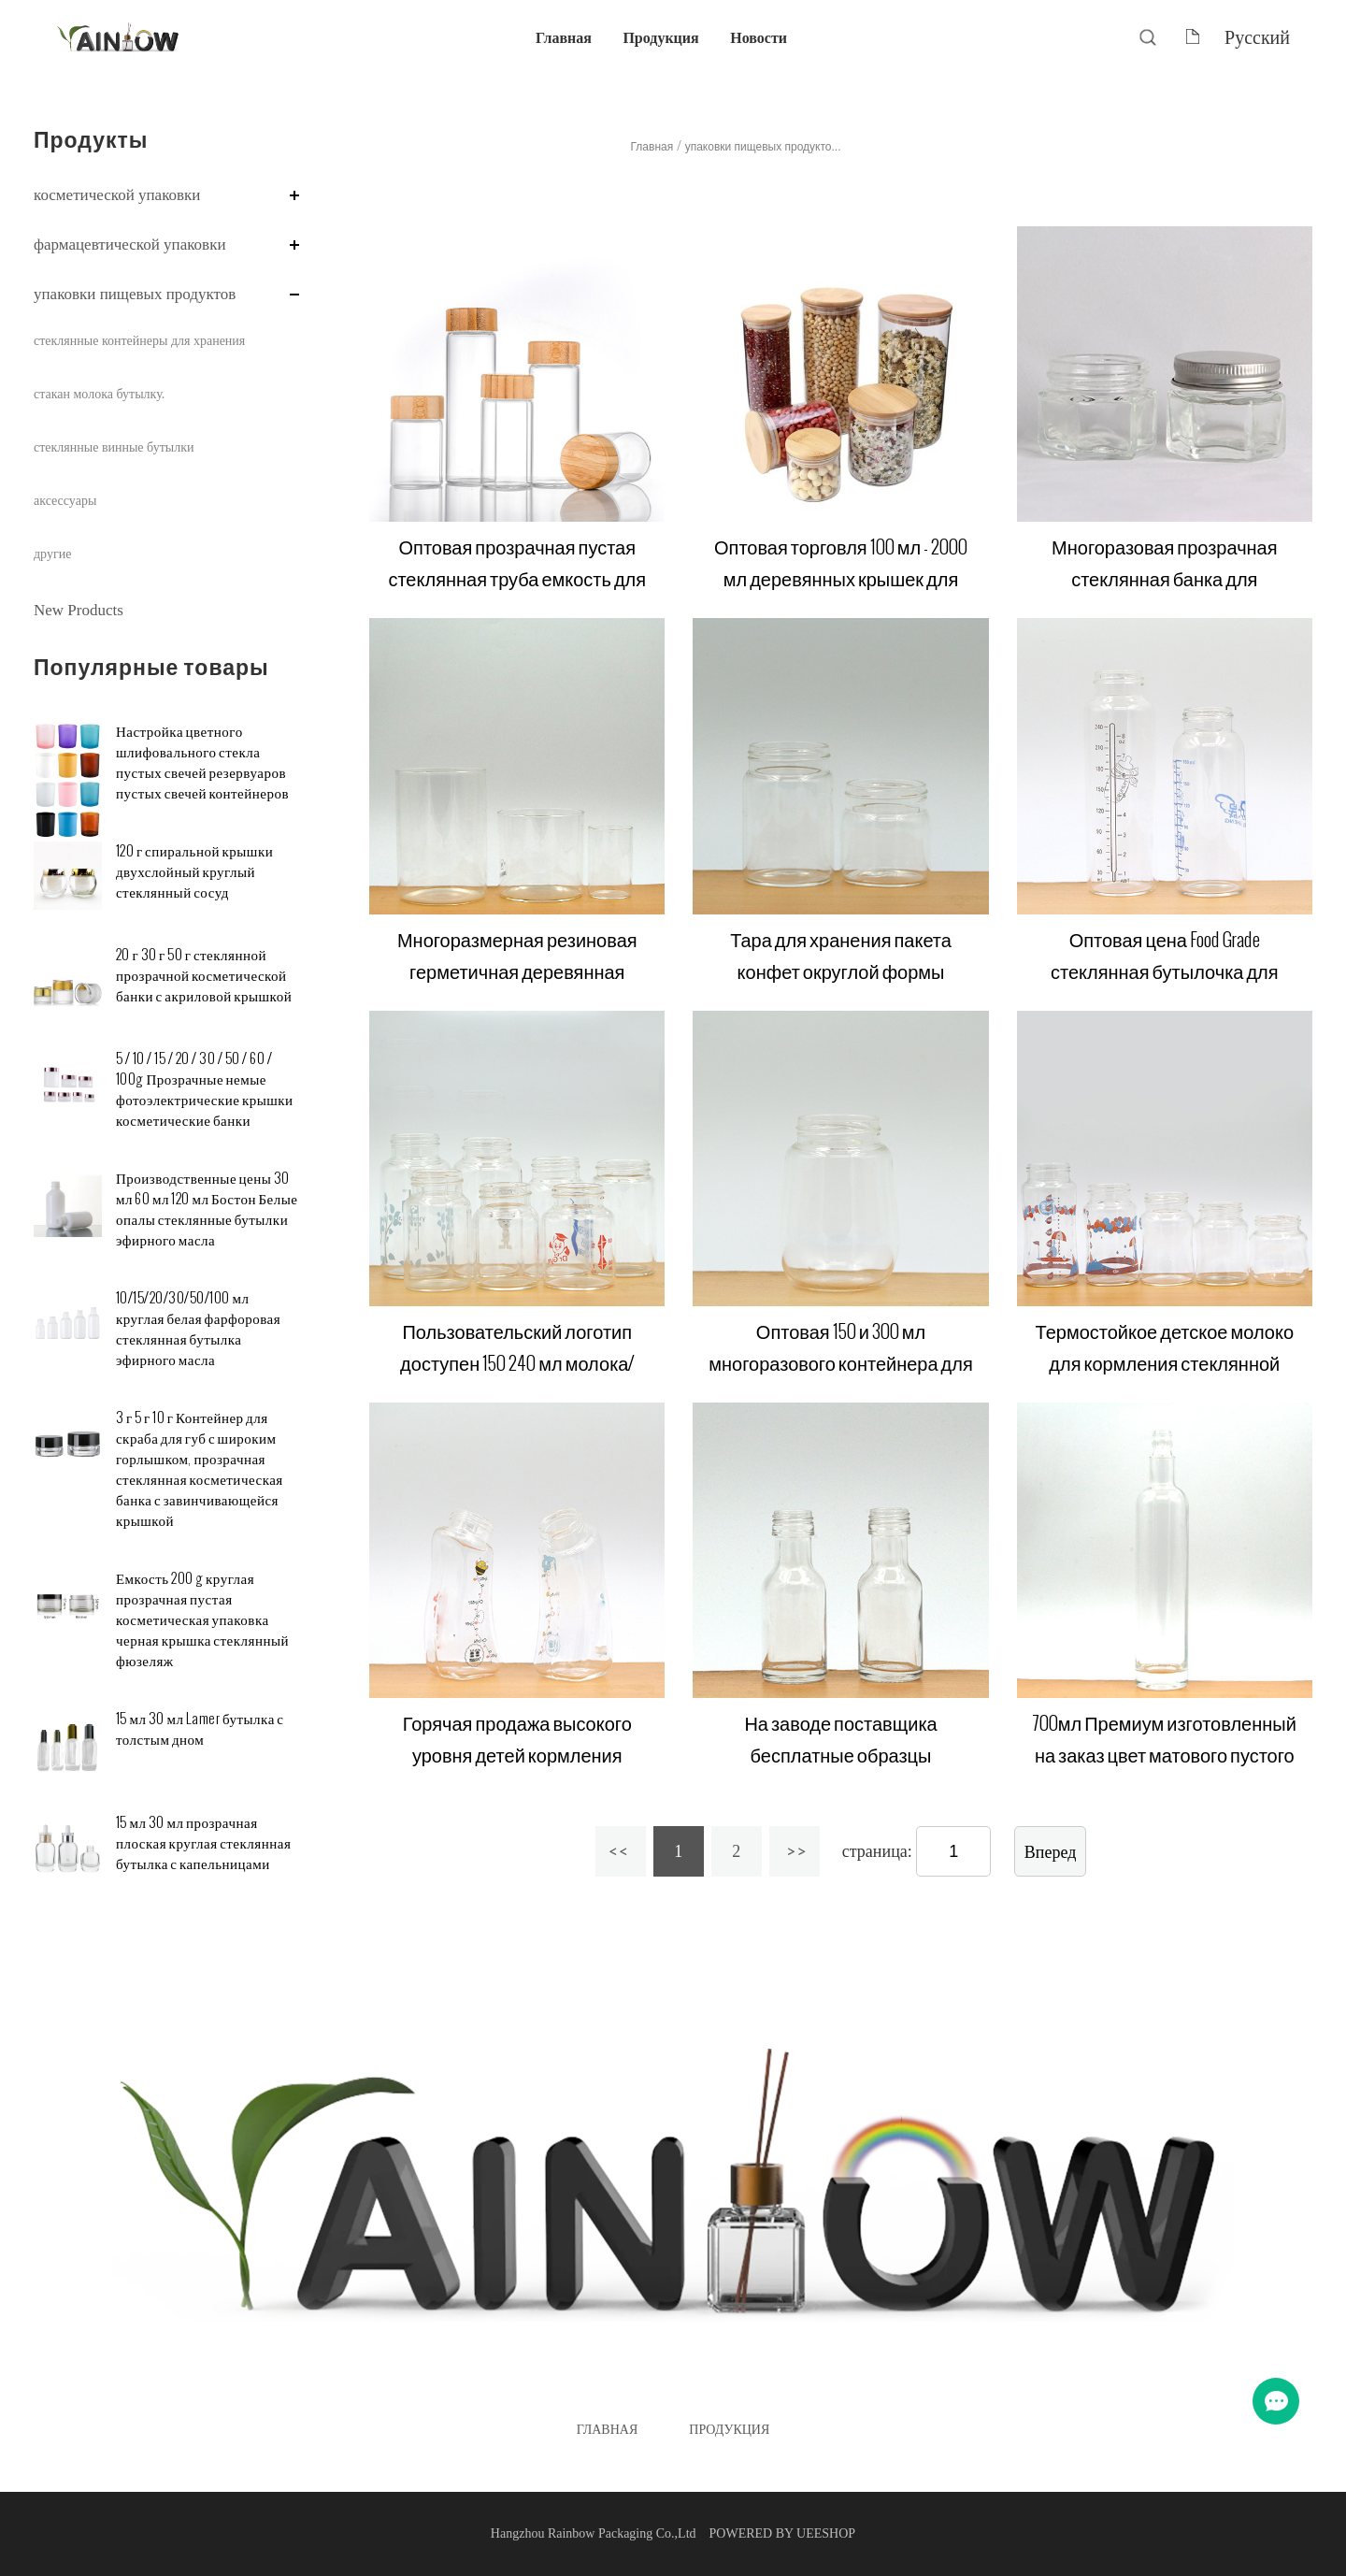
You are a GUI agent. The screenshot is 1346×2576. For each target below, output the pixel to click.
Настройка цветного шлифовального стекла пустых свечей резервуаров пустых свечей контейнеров (202, 762)
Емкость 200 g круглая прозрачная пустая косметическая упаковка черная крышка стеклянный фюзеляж (202, 1620)
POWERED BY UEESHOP (782, 2533)
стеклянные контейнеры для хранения (139, 341)
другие (52, 554)
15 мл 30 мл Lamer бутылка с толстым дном (200, 1729)
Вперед (1050, 1852)
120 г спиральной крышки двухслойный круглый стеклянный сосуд (194, 872)
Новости (758, 37)
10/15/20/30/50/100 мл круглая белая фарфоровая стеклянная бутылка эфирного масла (198, 1329)
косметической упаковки (117, 195)
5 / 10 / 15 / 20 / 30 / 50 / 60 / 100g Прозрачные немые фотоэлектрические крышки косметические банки (205, 1089)
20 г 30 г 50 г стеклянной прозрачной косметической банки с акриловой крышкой (204, 975)
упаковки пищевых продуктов (135, 294)
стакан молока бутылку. (99, 394)
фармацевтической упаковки (130, 244)
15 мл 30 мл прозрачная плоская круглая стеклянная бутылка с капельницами (203, 1843)
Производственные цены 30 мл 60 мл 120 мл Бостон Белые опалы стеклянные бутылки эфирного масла (206, 1209)
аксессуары (65, 501)
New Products (78, 610)
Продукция (660, 37)
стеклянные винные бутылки (113, 447)
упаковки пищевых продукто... (763, 146)
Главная (564, 37)
